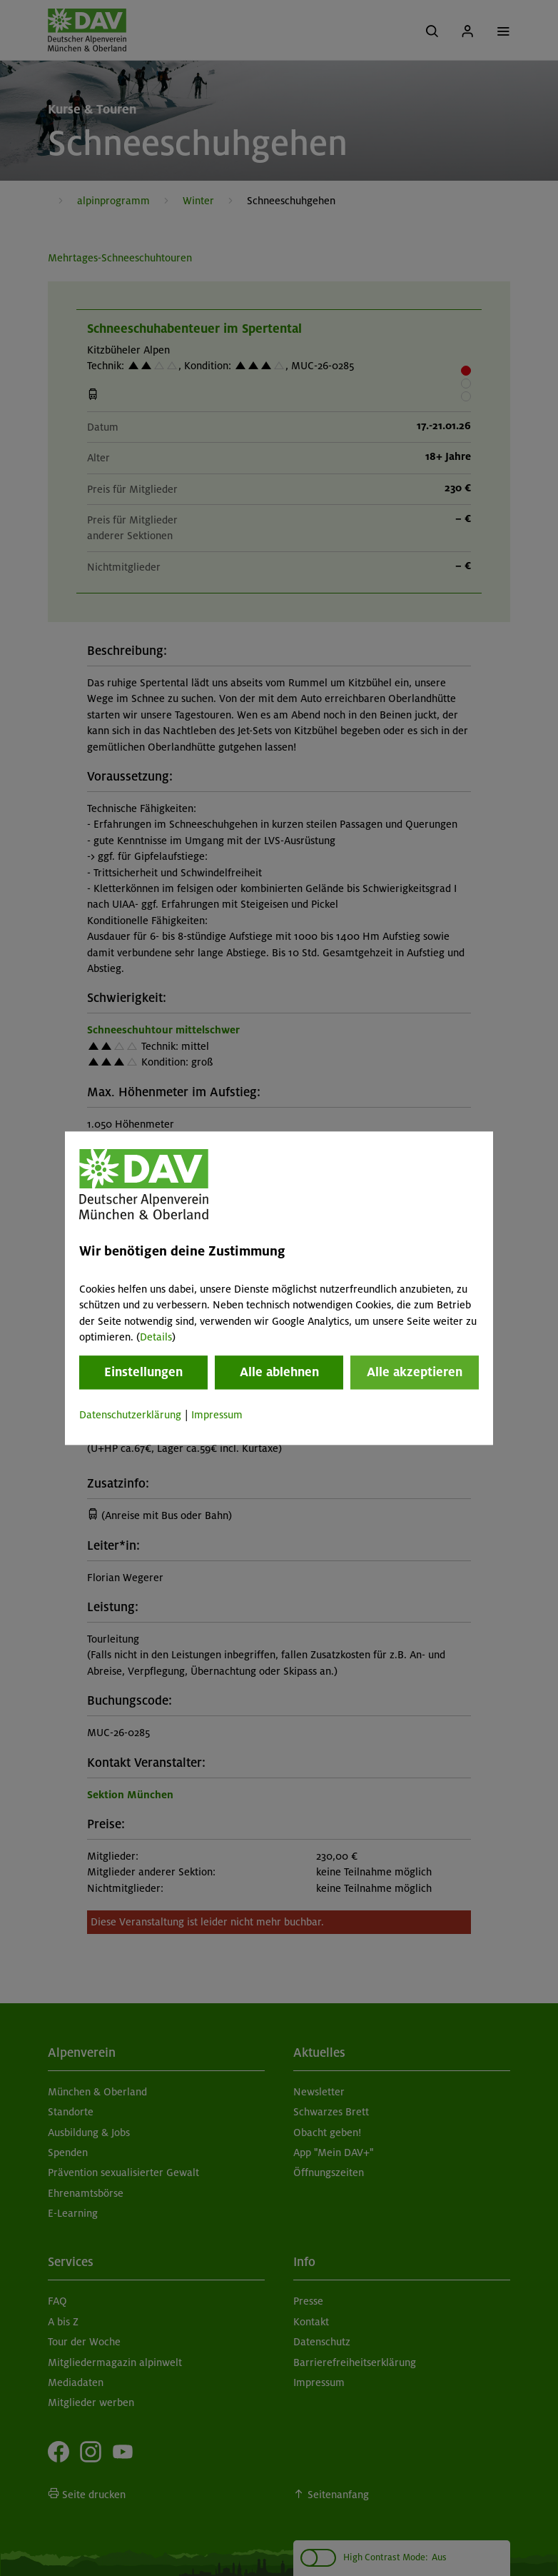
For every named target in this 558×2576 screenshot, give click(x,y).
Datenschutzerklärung (130, 1415)
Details (156, 1336)
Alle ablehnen (279, 1372)
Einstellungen (143, 1372)
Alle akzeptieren (414, 1372)
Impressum (217, 1415)
